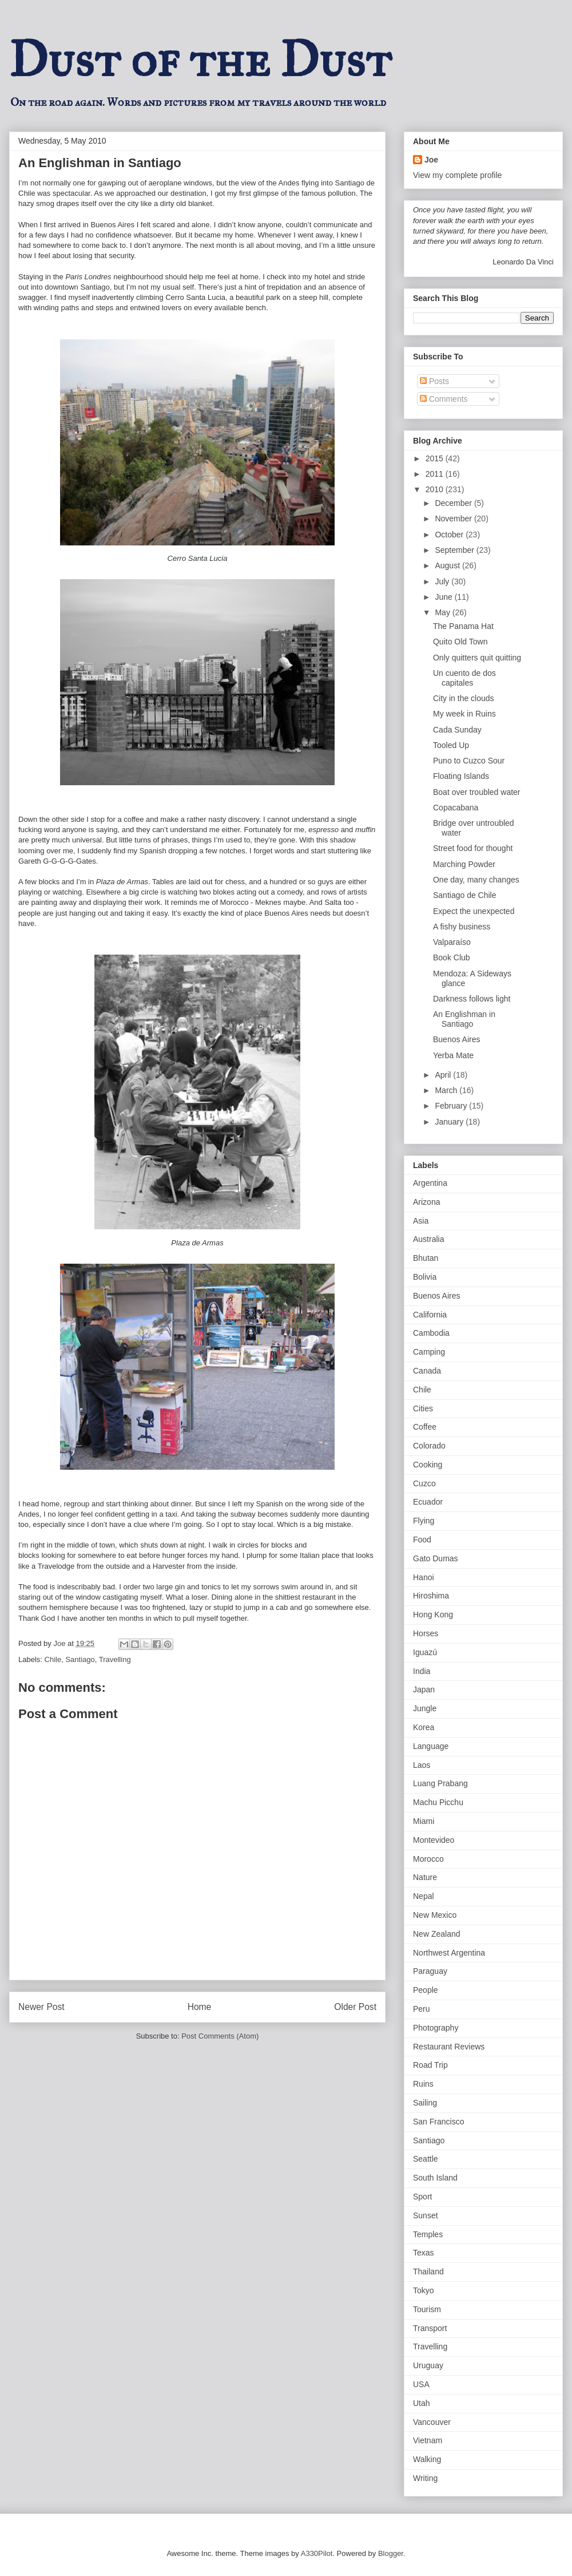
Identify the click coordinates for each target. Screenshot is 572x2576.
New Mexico (434, 1915)
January (450, 1121)
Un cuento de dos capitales (464, 677)
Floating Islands (461, 776)
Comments (444, 398)
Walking (427, 2459)
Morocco (428, 1858)
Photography (435, 2027)
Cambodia (431, 1333)
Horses (425, 1633)
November (454, 518)
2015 (436, 458)
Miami (423, 1821)
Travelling (115, 1659)
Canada (427, 1370)
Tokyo (423, 2290)
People (425, 1990)
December (454, 503)
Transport (430, 2328)
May (443, 612)
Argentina (430, 1183)
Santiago (79, 1659)
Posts (434, 381)
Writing (425, 2478)
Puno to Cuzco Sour (469, 760)
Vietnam (427, 2440)
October (450, 534)
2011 (436, 473)
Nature (425, 1877)
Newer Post (41, 2007)
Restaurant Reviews (448, 2046)
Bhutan (425, 1258)
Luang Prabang (440, 1783)
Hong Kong (433, 1614)
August (448, 565)
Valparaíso (452, 942)
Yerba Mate (453, 1055)
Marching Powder (464, 864)
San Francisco (438, 2121)
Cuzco (424, 1483)
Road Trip (430, 2064)
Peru (421, 2008)
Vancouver (432, 2422)
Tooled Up (451, 745)
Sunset (425, 2215)
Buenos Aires (456, 1039)
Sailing (425, 2102)
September (455, 550)
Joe (431, 159)
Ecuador (428, 1501)
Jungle (424, 1708)
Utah (421, 2403)
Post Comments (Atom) (220, 2036)
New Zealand (436, 1933)
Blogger (390, 2553)
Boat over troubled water (477, 792)
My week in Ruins (464, 713)
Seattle (425, 2158)
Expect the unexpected (473, 911)
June (444, 597)
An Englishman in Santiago (464, 1019)
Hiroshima (431, 1595)
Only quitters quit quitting (477, 657)
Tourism (427, 2309)
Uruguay (428, 2365)
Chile (53, 1659)
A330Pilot (317, 2553)
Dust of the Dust (200, 59)
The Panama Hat (463, 626)
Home (200, 2007)
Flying (423, 1520)
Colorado (429, 1445)
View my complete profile (457, 175)
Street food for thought (473, 848)
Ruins (423, 2083)
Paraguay (430, 1971)
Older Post (355, 2007)
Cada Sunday (457, 729)
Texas (423, 2252)
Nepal (423, 1896)
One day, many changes (476, 879)
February (452, 1105)
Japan (424, 1689)
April (444, 1074)
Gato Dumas (435, 1558)
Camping (429, 1351)
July (443, 581)
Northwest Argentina (449, 1952)
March (447, 1090)
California (430, 1314)
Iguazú (425, 1652)
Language (430, 1746)
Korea (423, 1727)
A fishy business (461, 926)
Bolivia (424, 1276)
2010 (436, 489)
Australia (428, 1239)
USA (421, 2384)
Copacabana (455, 807)
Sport (422, 2196)
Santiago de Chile (464, 895)
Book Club (451, 957)
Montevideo (433, 1840)
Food (422, 1539)
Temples (428, 2234)
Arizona (426, 1201)
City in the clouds (463, 698)
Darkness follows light (471, 998)
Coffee (424, 1426)
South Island (435, 2177)
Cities (423, 1408)
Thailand (428, 2271)
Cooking (427, 1464)
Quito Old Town (460, 641)
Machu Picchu (438, 1802)
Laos (421, 1765)
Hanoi (423, 1577)
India (421, 1671)
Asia (420, 1220)
